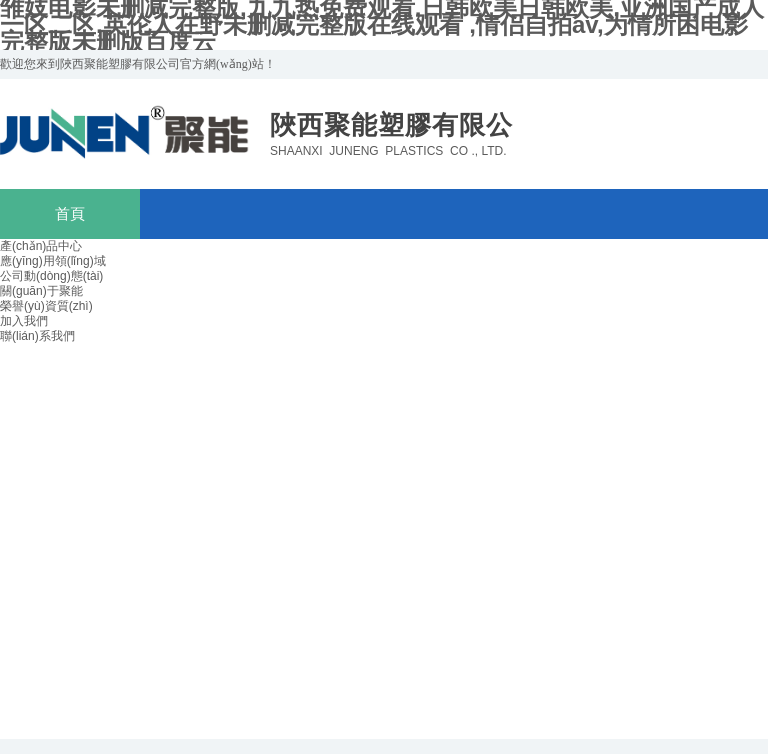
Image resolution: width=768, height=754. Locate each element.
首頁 (70, 214)
